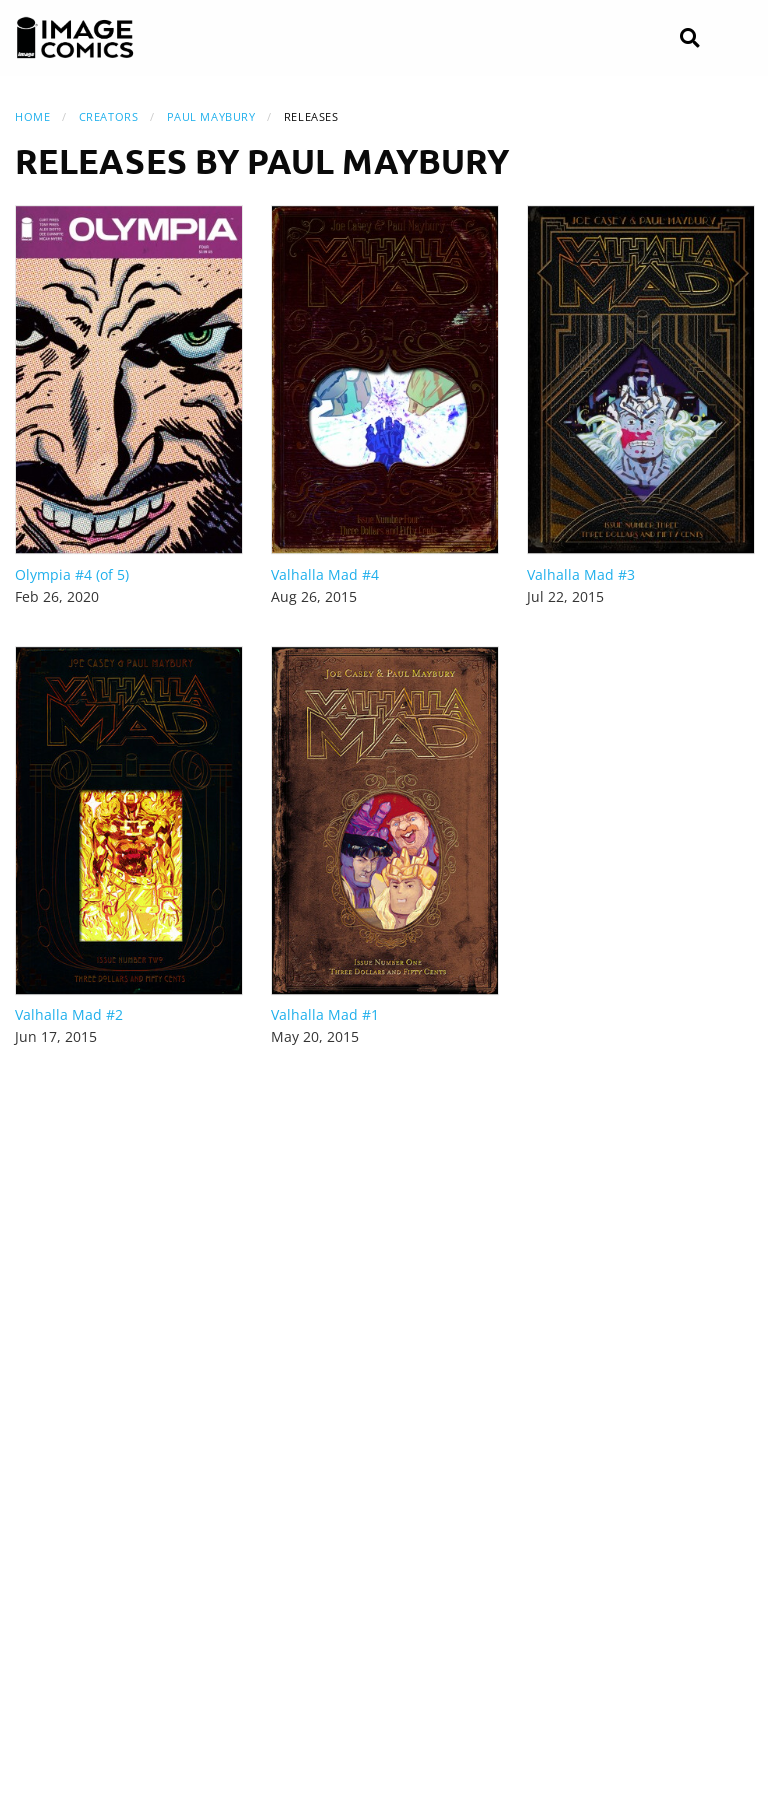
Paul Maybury (211, 116)
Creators (108, 116)
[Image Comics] (75, 38)
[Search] (689, 38)
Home (32, 116)
